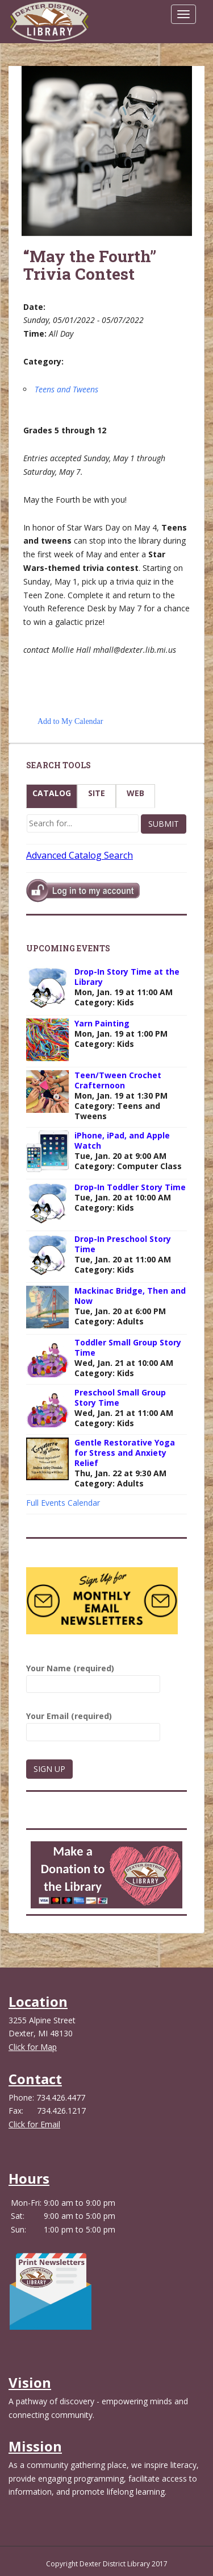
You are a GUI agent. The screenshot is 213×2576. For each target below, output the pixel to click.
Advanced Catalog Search (79, 855)
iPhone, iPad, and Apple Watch (122, 1140)
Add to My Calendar (70, 721)
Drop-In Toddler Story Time (130, 1187)
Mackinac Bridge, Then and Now (130, 1295)
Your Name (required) (93, 1676)
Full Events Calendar (63, 1502)
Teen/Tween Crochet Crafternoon (117, 1080)
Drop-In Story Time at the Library (126, 976)
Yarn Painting (102, 1023)
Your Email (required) (93, 1724)
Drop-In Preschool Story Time (122, 1243)
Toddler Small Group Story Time (127, 1347)
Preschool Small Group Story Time (120, 1397)
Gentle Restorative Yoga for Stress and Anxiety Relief (124, 1452)
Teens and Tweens (66, 389)
